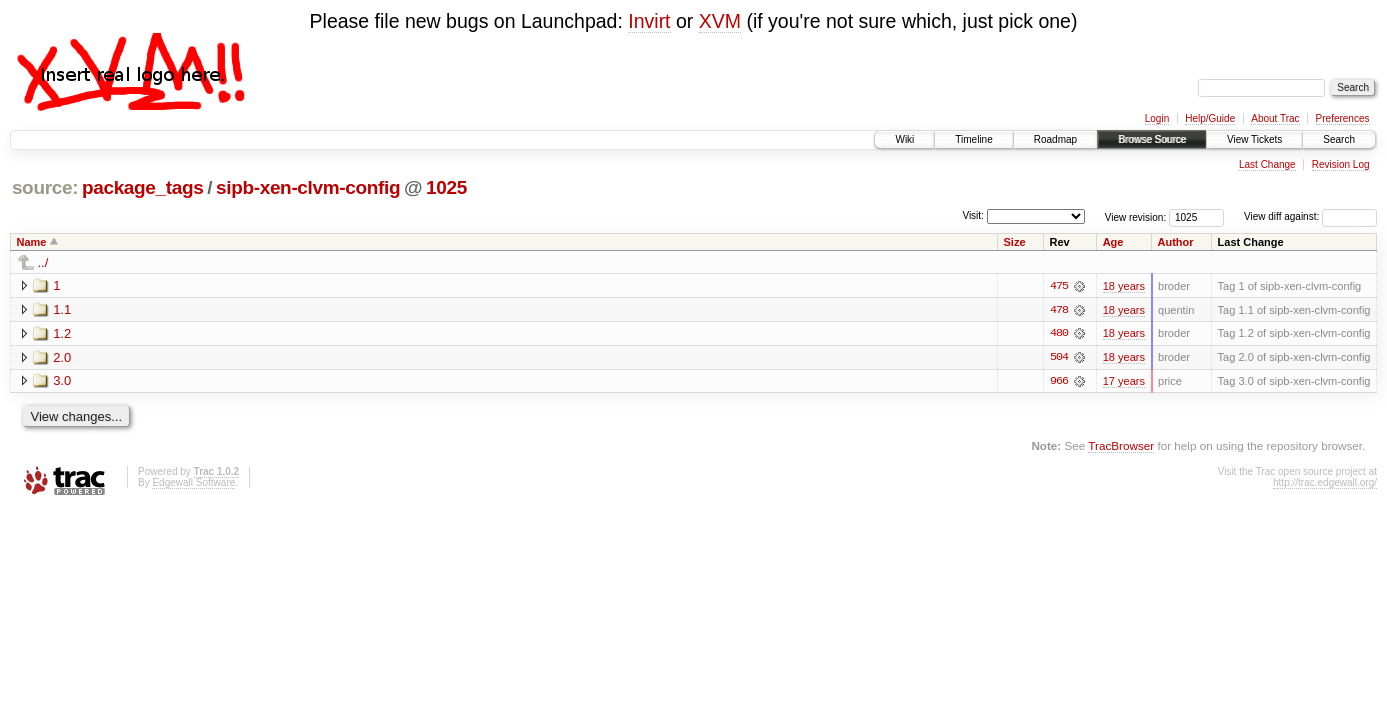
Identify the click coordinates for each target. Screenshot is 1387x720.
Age (1113, 242)
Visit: (973, 215)
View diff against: (1310, 216)
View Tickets (1254, 139)
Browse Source (1152, 139)
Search (1339, 139)
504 (1059, 358)
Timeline (973, 139)
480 (1059, 334)
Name (32, 242)
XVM (720, 21)
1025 (446, 187)
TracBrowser (1121, 446)
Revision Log (1341, 164)
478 (1059, 310)
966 (1059, 382)
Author (1176, 242)
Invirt (649, 21)
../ (43, 262)
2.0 (62, 357)
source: (45, 187)
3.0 (62, 381)
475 (1059, 286)
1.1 (62, 309)
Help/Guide (1210, 118)
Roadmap (1055, 139)
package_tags (143, 187)
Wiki (904, 139)
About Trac (1275, 118)
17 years (1124, 382)
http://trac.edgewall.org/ (1325, 483)
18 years (1124, 286)
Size (1015, 242)
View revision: (1136, 216)
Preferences (1343, 118)
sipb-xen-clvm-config (308, 187)
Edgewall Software (193, 483)
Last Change (1267, 164)
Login (1157, 118)
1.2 (62, 333)
